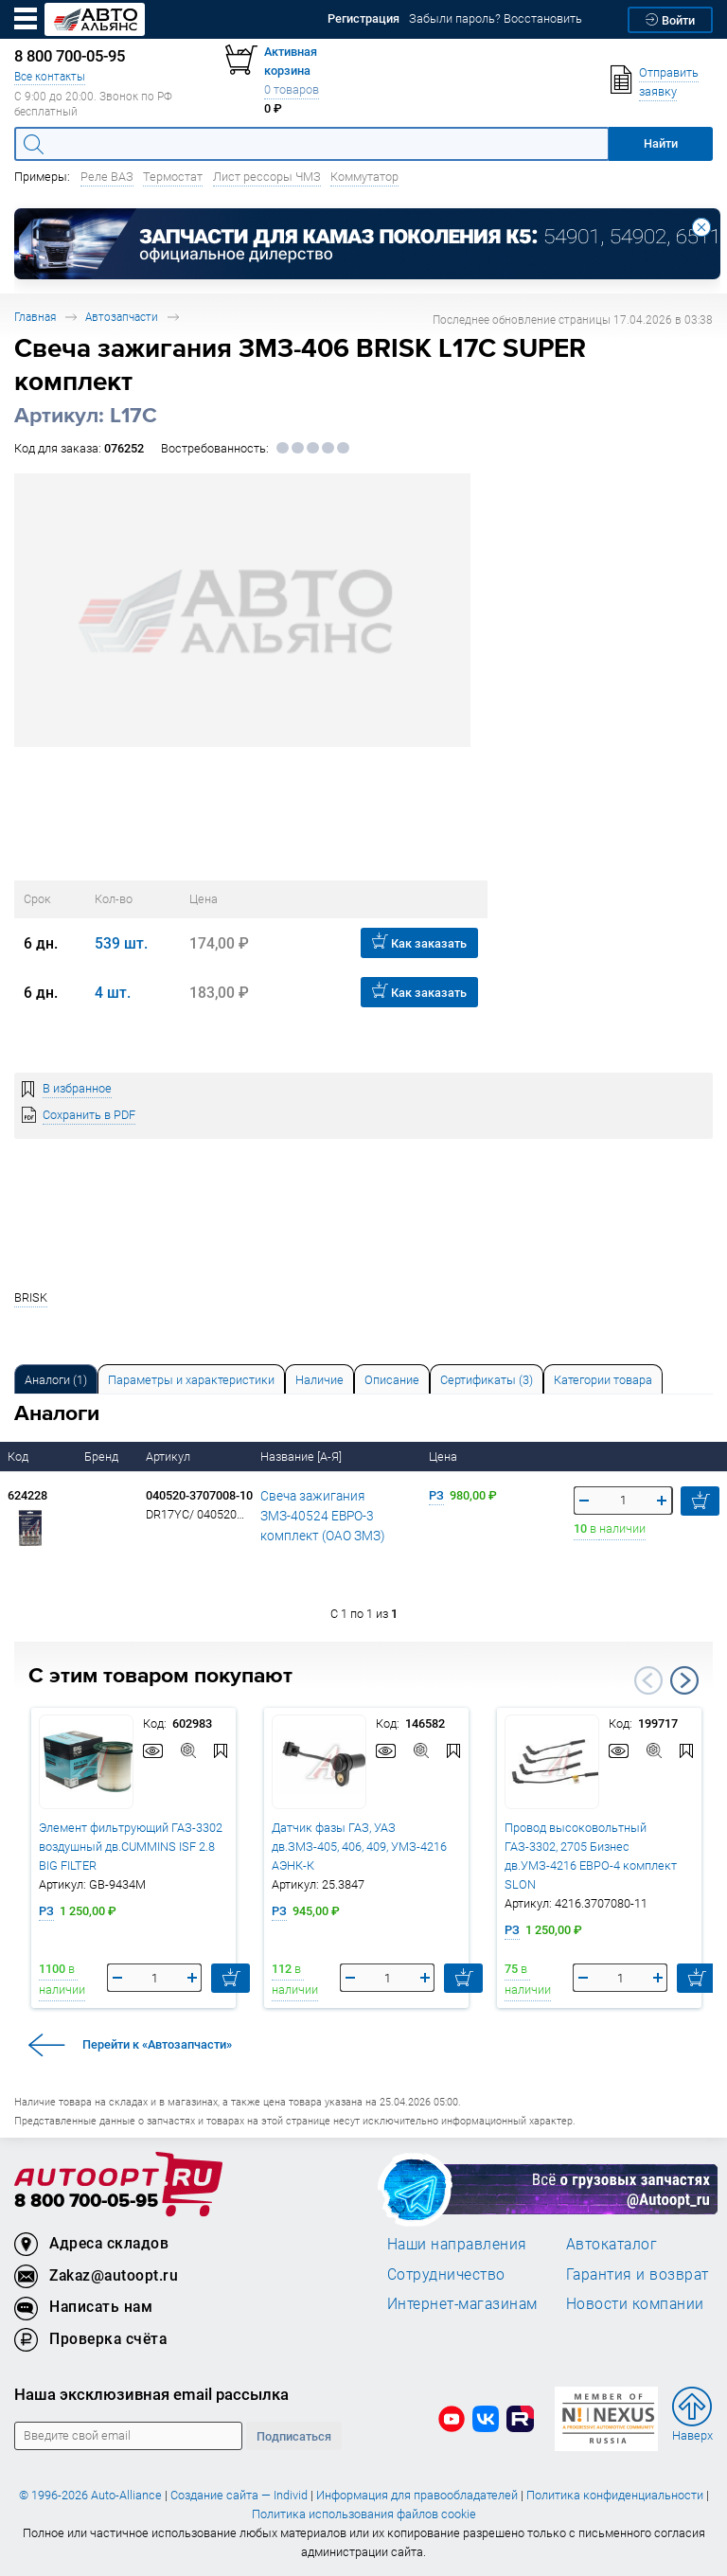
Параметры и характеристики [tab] (191, 1380)
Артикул (169, 1456)
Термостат (173, 177)
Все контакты (49, 76)
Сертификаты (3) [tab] (486, 1380)
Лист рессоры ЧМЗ (267, 177)
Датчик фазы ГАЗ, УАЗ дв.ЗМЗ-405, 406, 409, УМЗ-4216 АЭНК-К (359, 1847)
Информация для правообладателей (417, 2495)
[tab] (56, 1379)
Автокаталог (612, 2243)
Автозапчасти (121, 317)
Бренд (102, 1456)
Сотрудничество (446, 2274)
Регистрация (363, 18)
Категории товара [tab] (603, 1380)
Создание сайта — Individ (239, 2495)
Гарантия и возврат (637, 2274)
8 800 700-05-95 (86, 2202)
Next (684, 1680)
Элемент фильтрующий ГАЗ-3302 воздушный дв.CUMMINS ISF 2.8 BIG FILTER (130, 1847)
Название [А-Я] (302, 1456)
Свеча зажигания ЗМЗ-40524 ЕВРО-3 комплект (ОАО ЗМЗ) (319, 1514)
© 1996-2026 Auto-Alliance (90, 2495)
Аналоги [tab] (56, 1380)
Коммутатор (364, 177)
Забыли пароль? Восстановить (495, 18)
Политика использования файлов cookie (364, 2514)
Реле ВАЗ (106, 177)
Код (19, 1456)
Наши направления (457, 2243)
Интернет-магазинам (462, 2303)
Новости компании (635, 2303)
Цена (444, 1456)
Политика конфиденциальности (614, 2495)
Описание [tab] (391, 1380)
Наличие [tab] (319, 1380)
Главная (35, 317)
